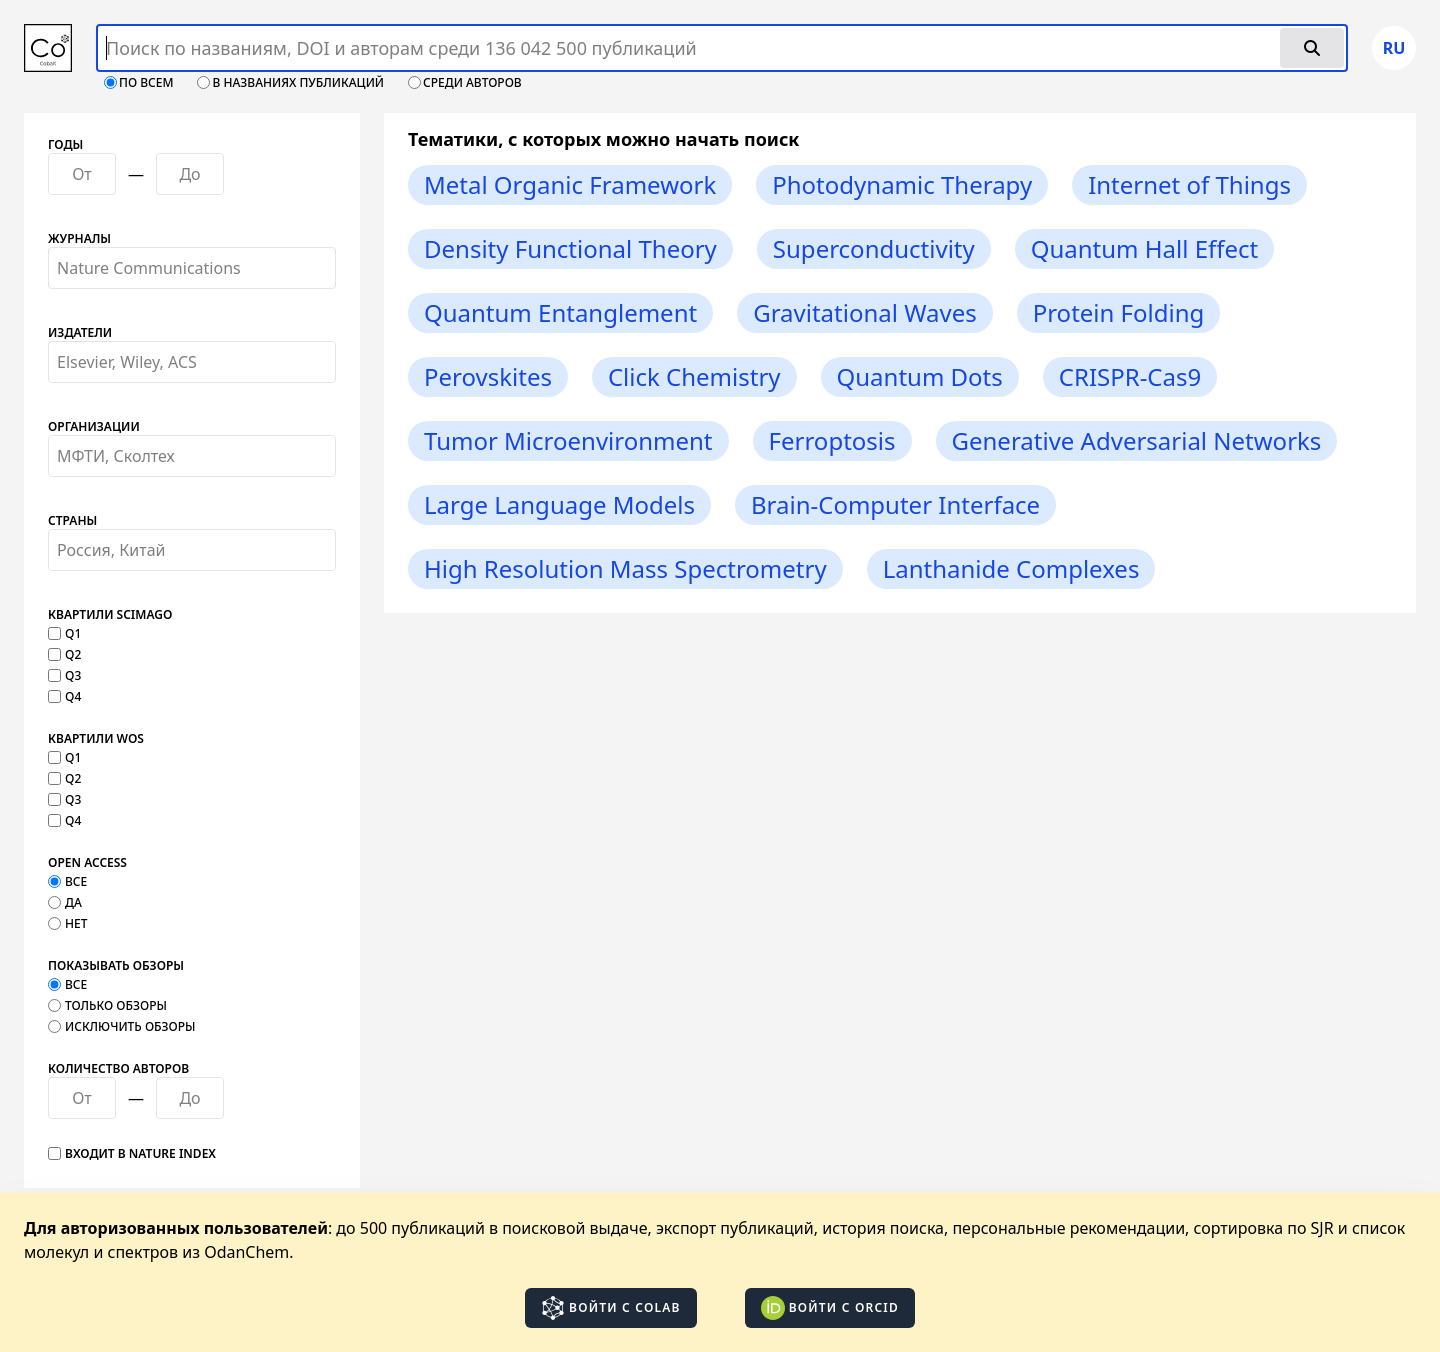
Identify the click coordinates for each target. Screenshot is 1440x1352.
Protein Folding (1119, 312)
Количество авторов (118, 1069)
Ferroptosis (832, 440)
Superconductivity (874, 248)
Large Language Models (559, 504)
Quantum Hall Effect (1145, 248)
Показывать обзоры (116, 966)
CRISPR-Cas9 (1130, 376)
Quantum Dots (920, 376)
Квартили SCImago (110, 615)
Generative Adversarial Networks (1137, 440)
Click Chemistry (694, 376)
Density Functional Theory (570, 248)
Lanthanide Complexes (1011, 568)
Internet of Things (1189, 184)
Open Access (87, 863)
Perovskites (488, 376)
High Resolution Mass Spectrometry (625, 568)
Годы (65, 145)
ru (1394, 48)
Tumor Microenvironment (568, 440)
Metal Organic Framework (570, 184)
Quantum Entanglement (560, 312)
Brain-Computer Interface (895, 504)
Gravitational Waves (865, 312)
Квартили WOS (96, 739)
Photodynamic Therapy (902, 184)
